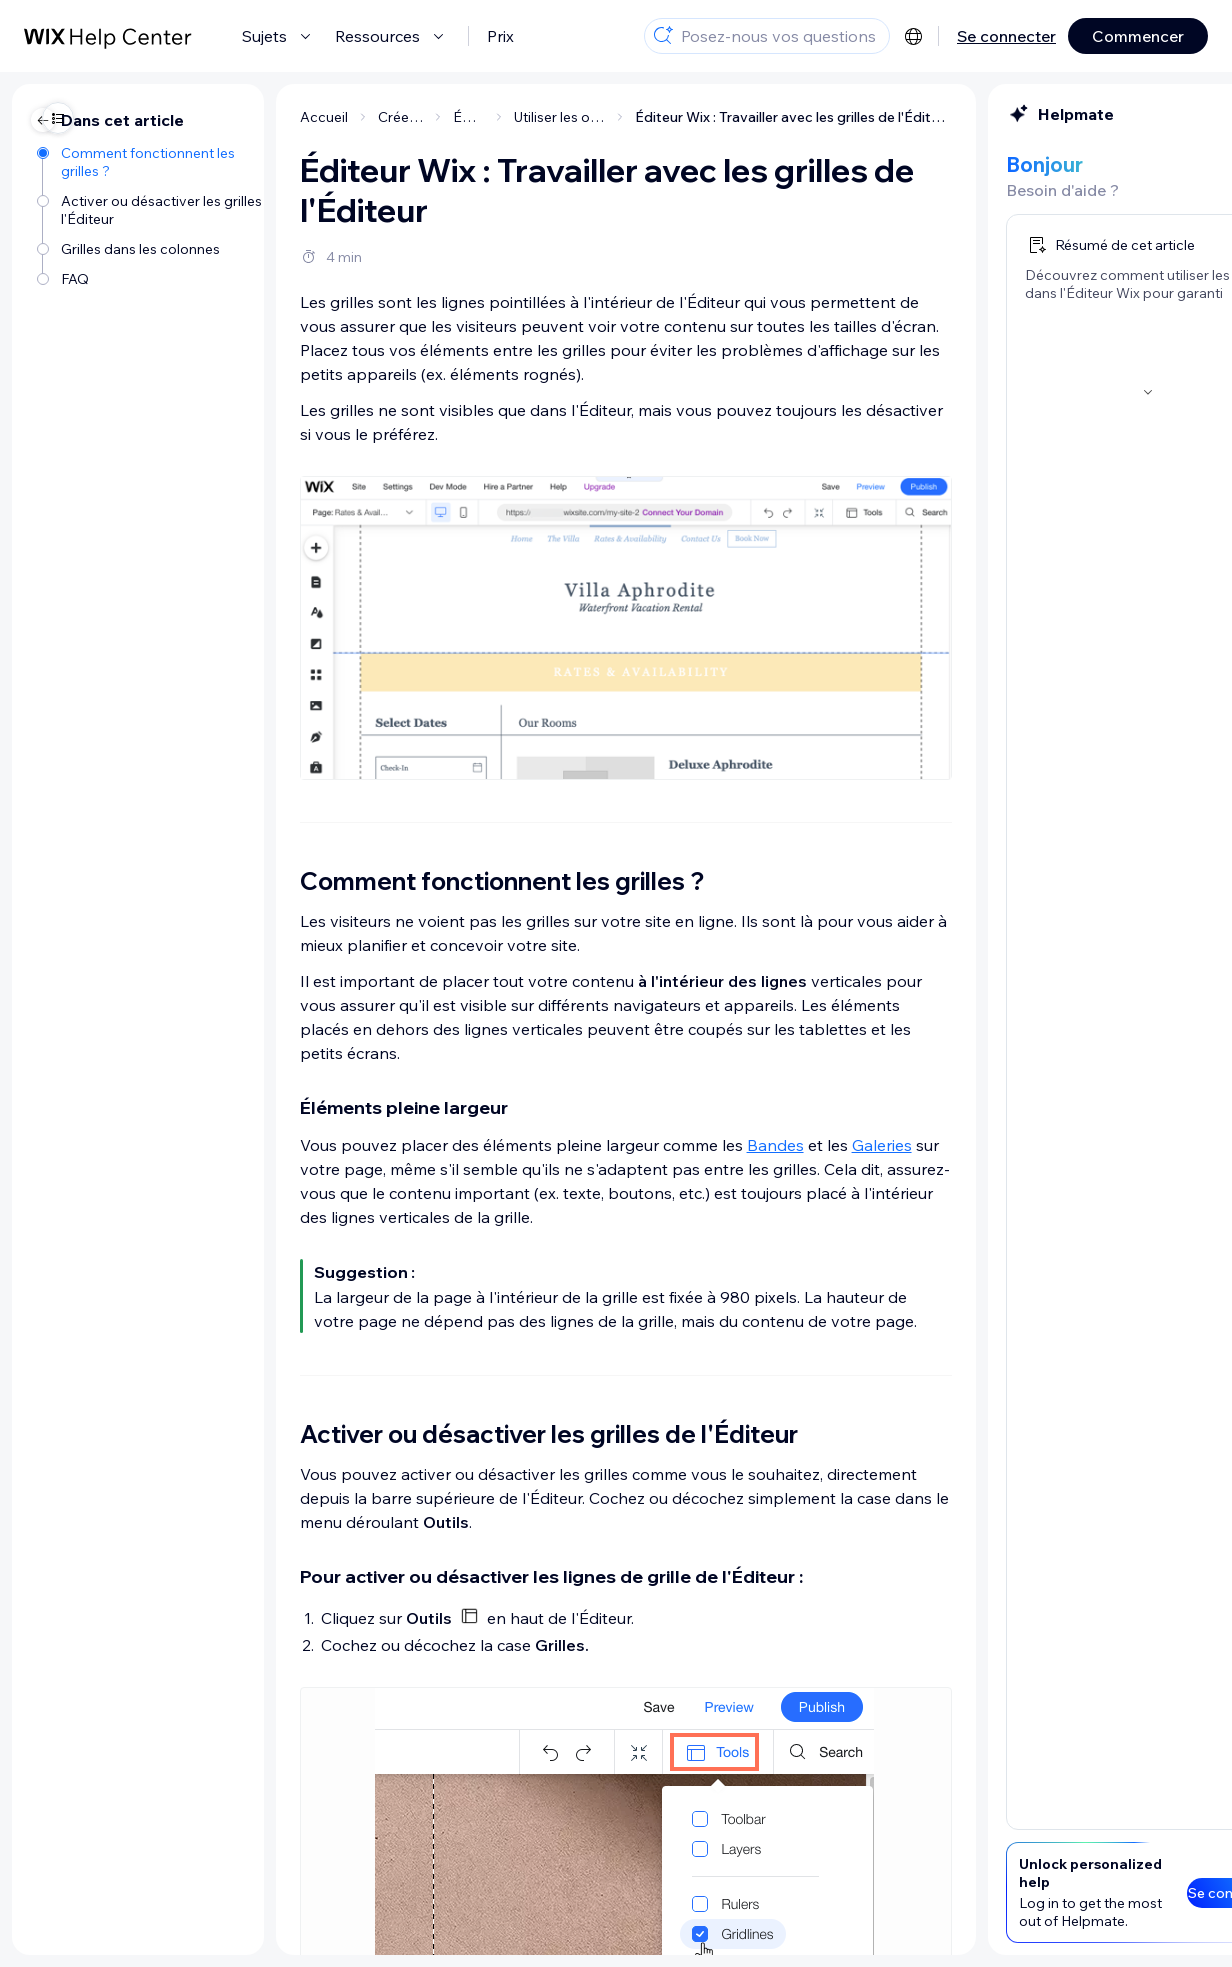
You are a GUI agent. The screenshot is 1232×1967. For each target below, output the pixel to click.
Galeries (731, 1145)
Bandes (624, 1145)
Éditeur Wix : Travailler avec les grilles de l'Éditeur (643, 117)
